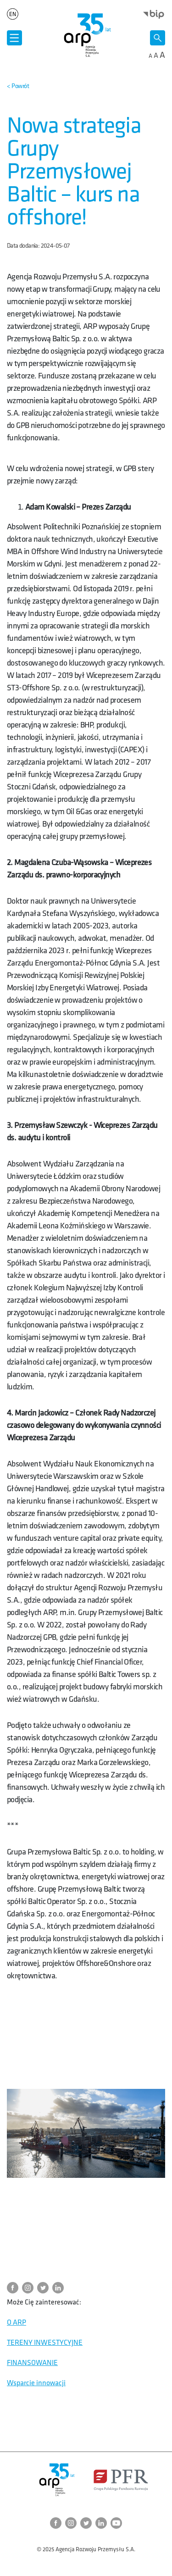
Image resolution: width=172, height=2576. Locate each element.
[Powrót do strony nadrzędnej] (18, 86)
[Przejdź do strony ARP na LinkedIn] (59, 2287)
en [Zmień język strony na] (12, 14)
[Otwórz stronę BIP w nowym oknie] (153, 13)
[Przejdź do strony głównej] (86, 35)
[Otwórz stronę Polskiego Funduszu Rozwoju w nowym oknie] (121, 2480)
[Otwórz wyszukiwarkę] (157, 37)
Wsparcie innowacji (36, 2383)
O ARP (16, 2322)
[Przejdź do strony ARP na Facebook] (14, 2287)
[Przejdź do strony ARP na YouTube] (116, 2523)
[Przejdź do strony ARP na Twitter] (44, 2287)
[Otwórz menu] (14, 37)
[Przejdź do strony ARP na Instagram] (29, 2287)
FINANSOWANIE (32, 2363)
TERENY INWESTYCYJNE (45, 2342)
